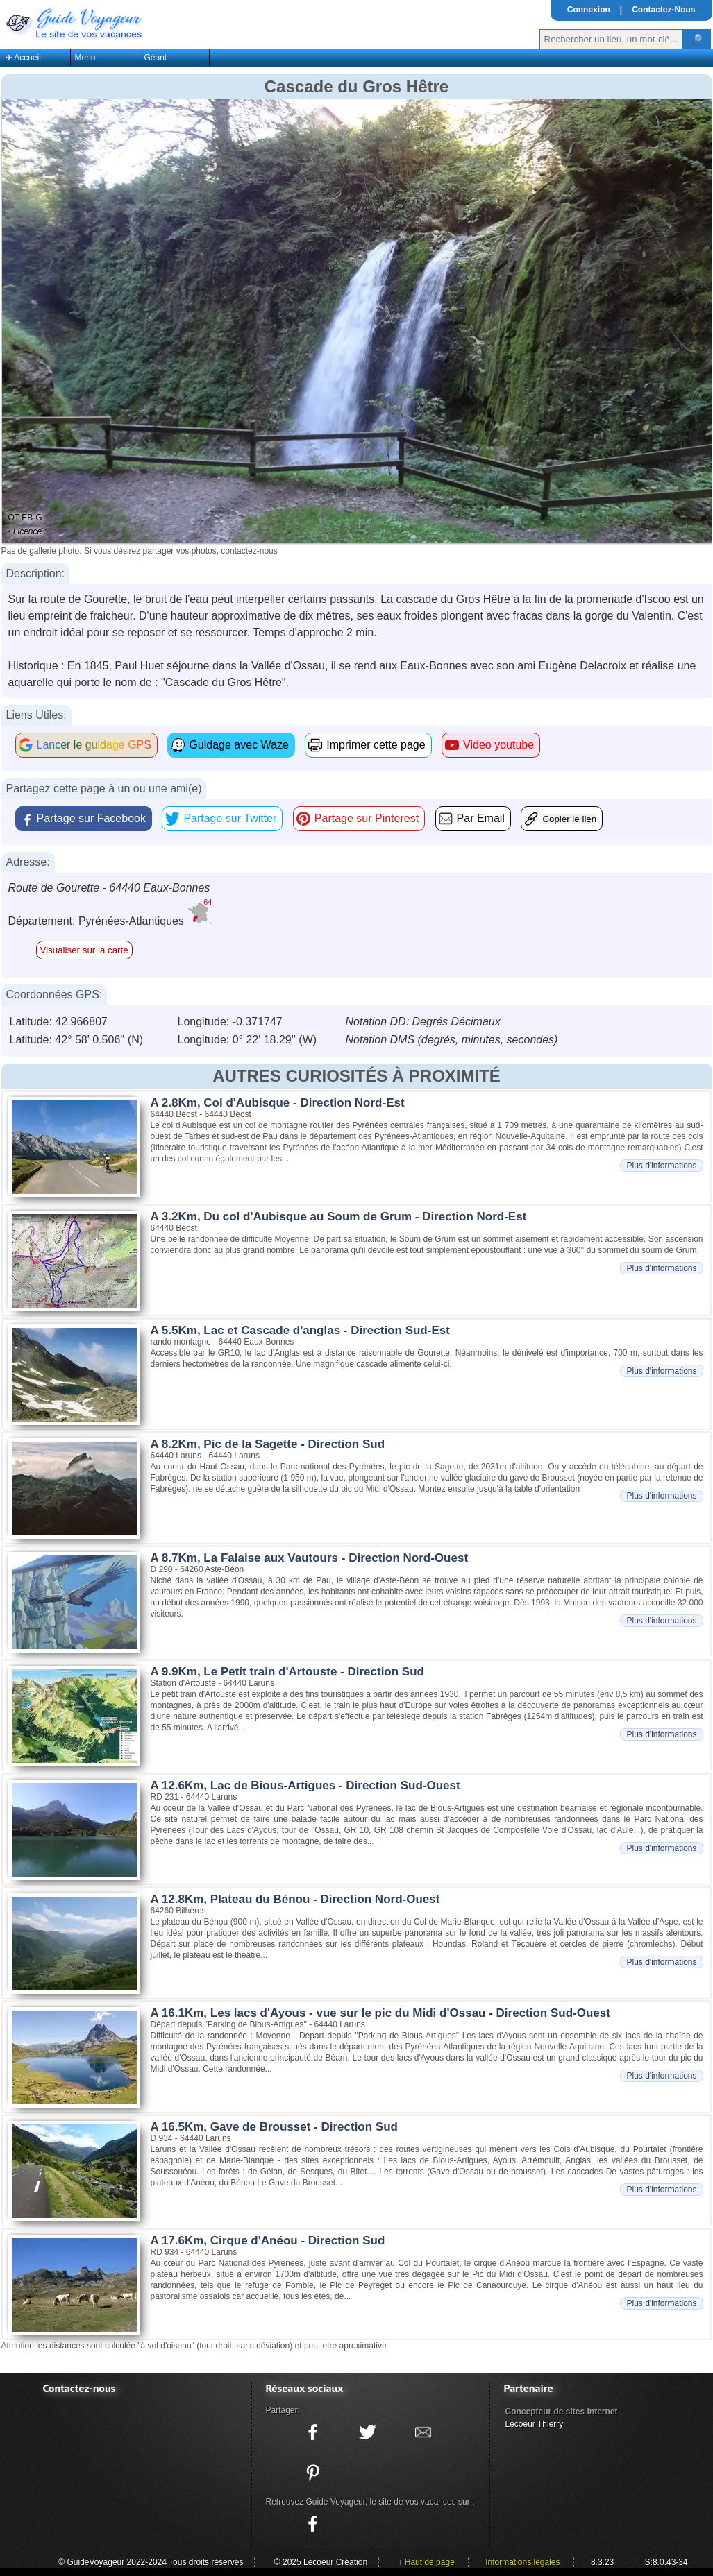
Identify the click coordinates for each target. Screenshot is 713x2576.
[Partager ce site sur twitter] (368, 2432)
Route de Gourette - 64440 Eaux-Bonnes (109, 888)
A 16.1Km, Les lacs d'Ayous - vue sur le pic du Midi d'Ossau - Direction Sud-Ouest (380, 2013)
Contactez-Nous (663, 10)
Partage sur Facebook (91, 818)
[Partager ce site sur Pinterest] (313, 2472)
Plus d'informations (661, 1165)
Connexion (588, 10)
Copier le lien (569, 819)
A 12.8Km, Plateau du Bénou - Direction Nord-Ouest (295, 1899)
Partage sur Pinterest (366, 818)
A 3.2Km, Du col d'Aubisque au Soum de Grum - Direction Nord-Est (339, 1216)
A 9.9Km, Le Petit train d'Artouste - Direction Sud (287, 1671)
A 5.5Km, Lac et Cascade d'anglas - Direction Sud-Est (300, 1330)
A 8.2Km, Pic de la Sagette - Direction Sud (268, 1444)
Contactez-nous (79, 2388)
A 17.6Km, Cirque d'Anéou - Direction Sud (268, 2240)
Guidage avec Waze (238, 745)
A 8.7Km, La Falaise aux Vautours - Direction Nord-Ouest (310, 1557)
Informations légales (522, 2562)
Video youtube (498, 745)
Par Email (481, 818)
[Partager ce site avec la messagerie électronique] (422, 2432)
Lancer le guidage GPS (94, 745)
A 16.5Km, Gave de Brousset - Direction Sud (274, 2126)
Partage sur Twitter (229, 818)
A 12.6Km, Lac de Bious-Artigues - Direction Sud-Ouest (305, 1785)
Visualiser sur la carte (84, 950)
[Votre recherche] (611, 39)
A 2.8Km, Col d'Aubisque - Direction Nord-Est (278, 1102)
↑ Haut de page (426, 2562)
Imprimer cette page (375, 745)
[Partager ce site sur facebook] (313, 2432)
